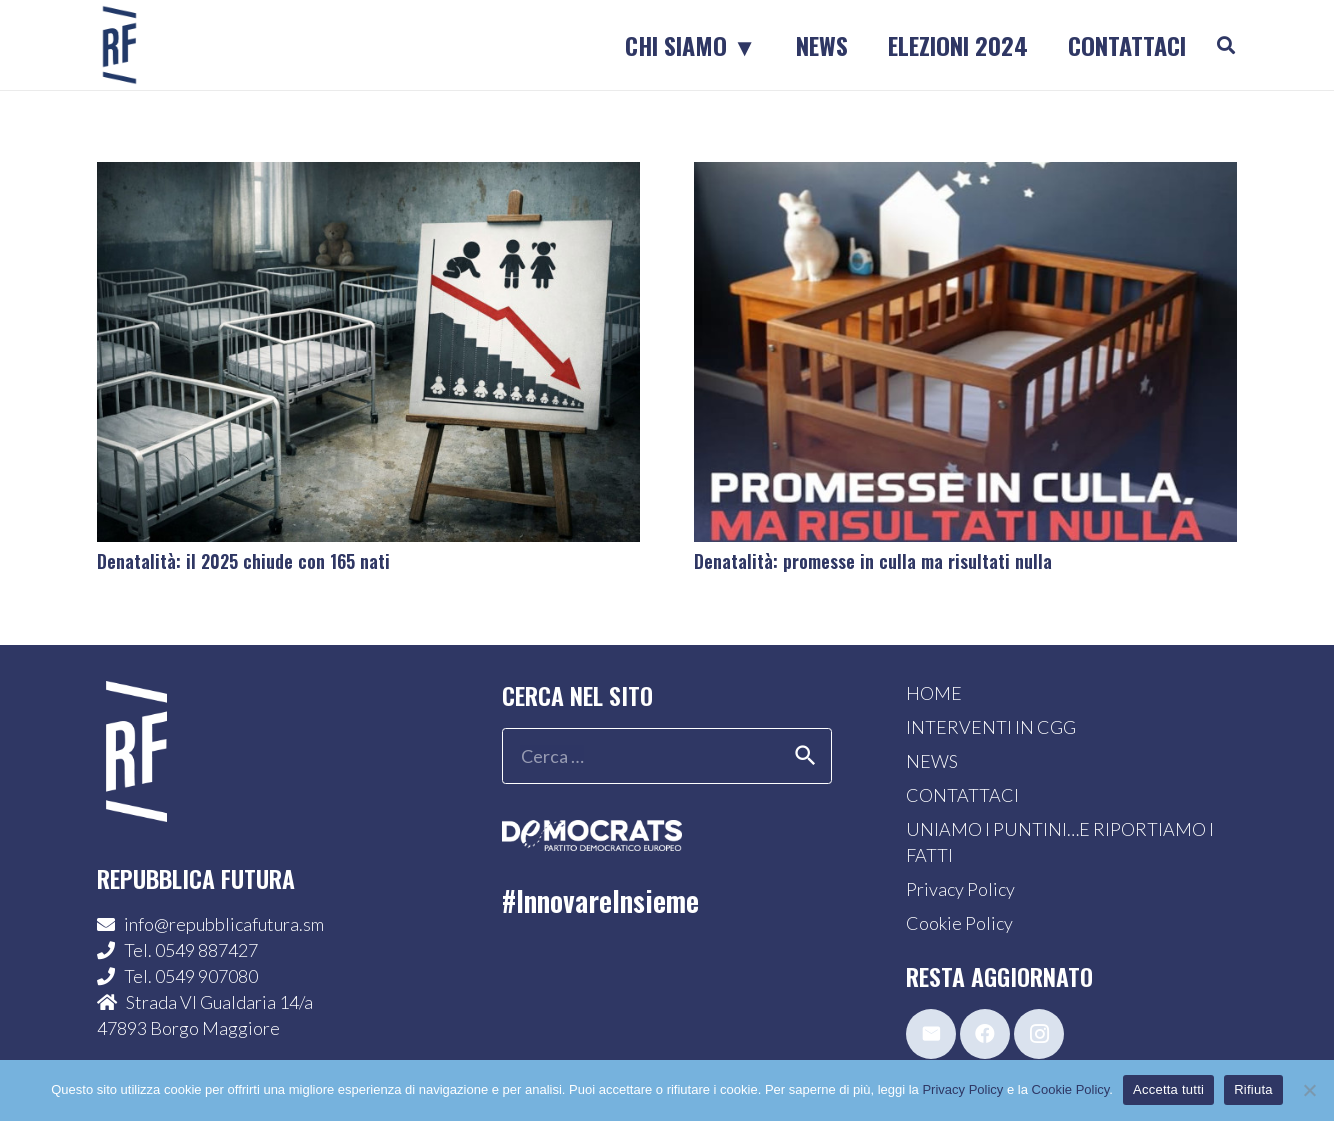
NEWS (932, 761)
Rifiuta (1253, 1089)
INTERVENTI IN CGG (991, 727)
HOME (934, 693)
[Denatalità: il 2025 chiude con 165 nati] (368, 175)
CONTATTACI (962, 795)
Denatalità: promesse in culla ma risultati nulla (873, 561)
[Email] (931, 1034)
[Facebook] (985, 1034)
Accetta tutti (1168, 1089)
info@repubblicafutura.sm (224, 924)
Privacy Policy (960, 889)
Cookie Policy (959, 923)
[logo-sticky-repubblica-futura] (119, 45)
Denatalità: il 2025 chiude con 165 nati (243, 561)
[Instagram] (1039, 1034)
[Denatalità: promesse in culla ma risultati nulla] (965, 175)
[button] (1226, 45)
